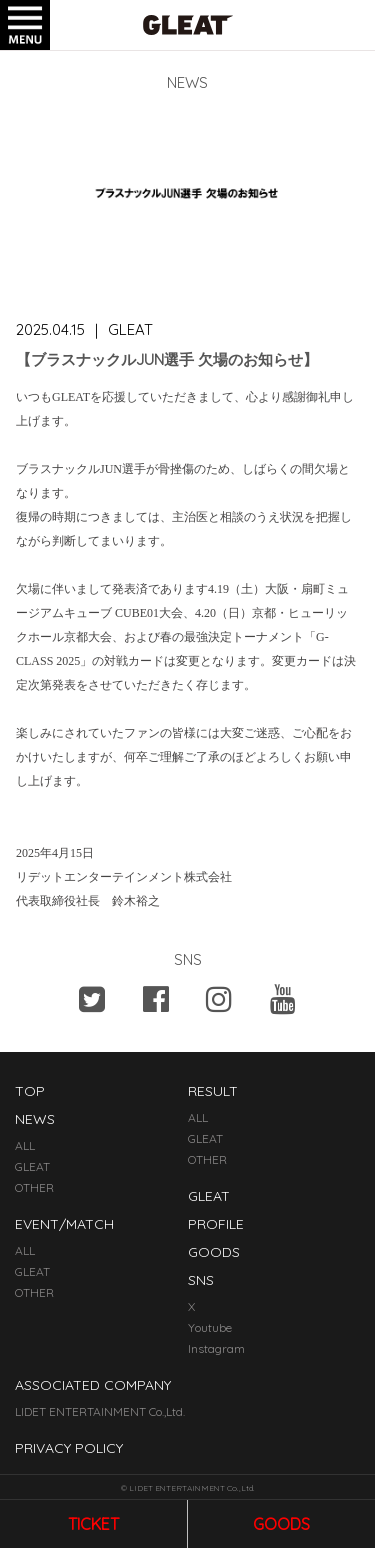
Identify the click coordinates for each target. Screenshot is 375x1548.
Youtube (210, 1327)
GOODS (214, 1252)
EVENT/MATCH (64, 1224)
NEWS (35, 1119)
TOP (30, 1091)
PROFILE (216, 1224)
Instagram (216, 1348)
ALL (25, 1145)
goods (281, 1524)
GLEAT (32, 1166)
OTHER (34, 1187)
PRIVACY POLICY (69, 1448)
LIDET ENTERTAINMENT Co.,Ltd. (100, 1411)
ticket (93, 1524)
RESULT (213, 1091)
